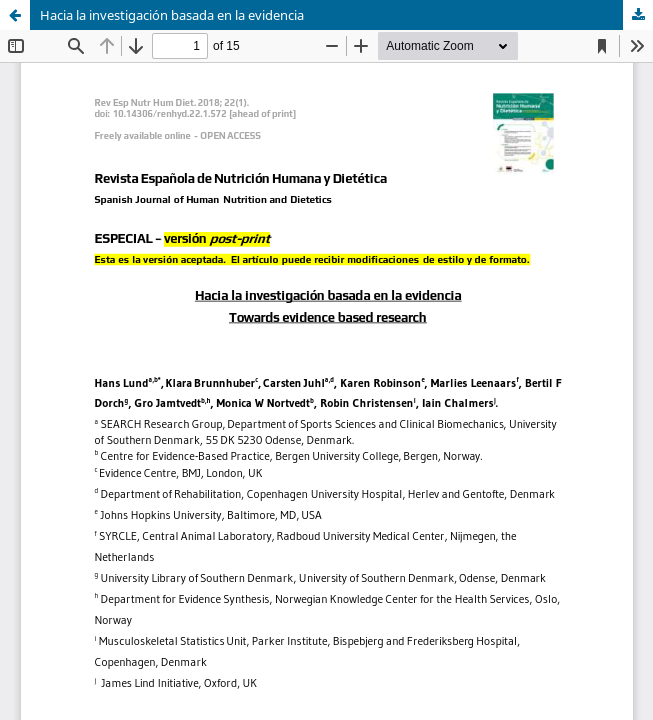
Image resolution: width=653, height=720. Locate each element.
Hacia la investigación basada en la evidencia (172, 15)
